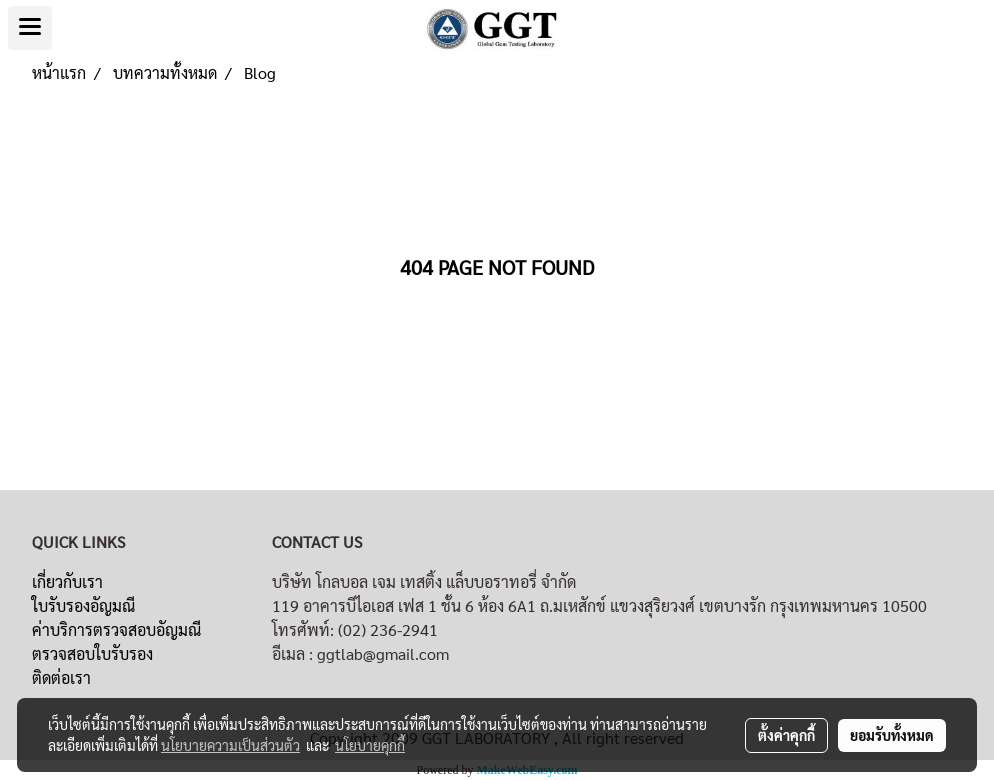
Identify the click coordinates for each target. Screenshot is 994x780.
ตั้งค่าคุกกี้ (786, 735)
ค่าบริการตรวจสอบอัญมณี (116, 629)
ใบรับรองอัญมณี (83, 605)
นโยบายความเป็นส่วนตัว (230, 745)
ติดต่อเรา (61, 677)
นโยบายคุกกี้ (370, 745)
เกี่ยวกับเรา (67, 581)
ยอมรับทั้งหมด (892, 735)
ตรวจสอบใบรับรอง (92, 653)
